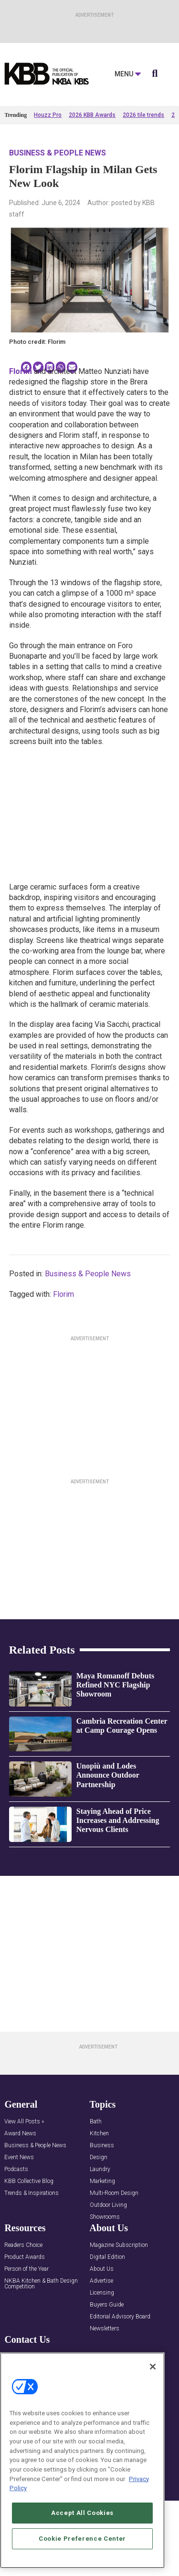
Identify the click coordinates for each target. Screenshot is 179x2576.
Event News (19, 2207)
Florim (63, 1294)
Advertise (101, 2331)
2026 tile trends (143, 115)
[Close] (152, 2366)
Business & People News (57, 152)
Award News (20, 2184)
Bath (96, 2172)
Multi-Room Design (114, 2243)
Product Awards (24, 2307)
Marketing (102, 2231)
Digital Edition (107, 2307)
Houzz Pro (48, 115)
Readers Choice (23, 2295)
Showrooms (105, 2267)
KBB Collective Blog (28, 2231)
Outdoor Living (108, 2255)
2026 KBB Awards (92, 115)
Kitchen (99, 2184)
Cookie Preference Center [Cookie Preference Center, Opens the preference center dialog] (82, 2538)
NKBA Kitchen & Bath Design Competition (41, 2334)
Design (98, 2207)
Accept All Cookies (82, 2512)
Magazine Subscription (119, 2295)
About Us (102, 2319)
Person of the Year (26, 2319)
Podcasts (16, 2219)
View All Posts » (24, 2172)
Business (102, 2196)
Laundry (100, 2219)
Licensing (102, 2343)
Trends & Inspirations (31, 2243)
